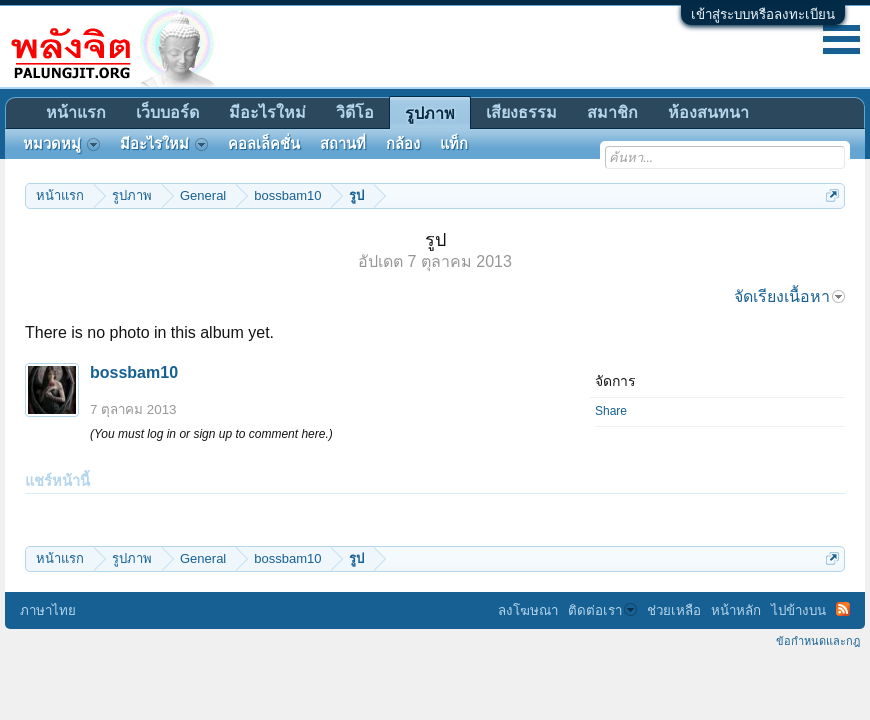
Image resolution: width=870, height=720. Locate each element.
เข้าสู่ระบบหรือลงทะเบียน (763, 14)
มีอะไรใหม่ (267, 112)
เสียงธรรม (521, 112)
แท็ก (454, 144)
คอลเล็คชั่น (264, 144)
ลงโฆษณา (528, 610)
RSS (843, 609)
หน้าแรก (76, 112)
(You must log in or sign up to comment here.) (211, 434)
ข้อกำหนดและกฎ (818, 641)
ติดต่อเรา (602, 610)
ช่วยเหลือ (674, 610)
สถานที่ (343, 144)
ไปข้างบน (798, 610)
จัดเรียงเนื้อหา (789, 296)
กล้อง (403, 144)
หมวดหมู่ (61, 144)
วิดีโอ (355, 112)
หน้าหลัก (736, 610)
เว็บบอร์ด (167, 112)
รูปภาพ (430, 113)
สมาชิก (612, 112)
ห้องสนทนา (708, 112)
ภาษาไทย (48, 610)
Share (611, 411)
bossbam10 (134, 372)
